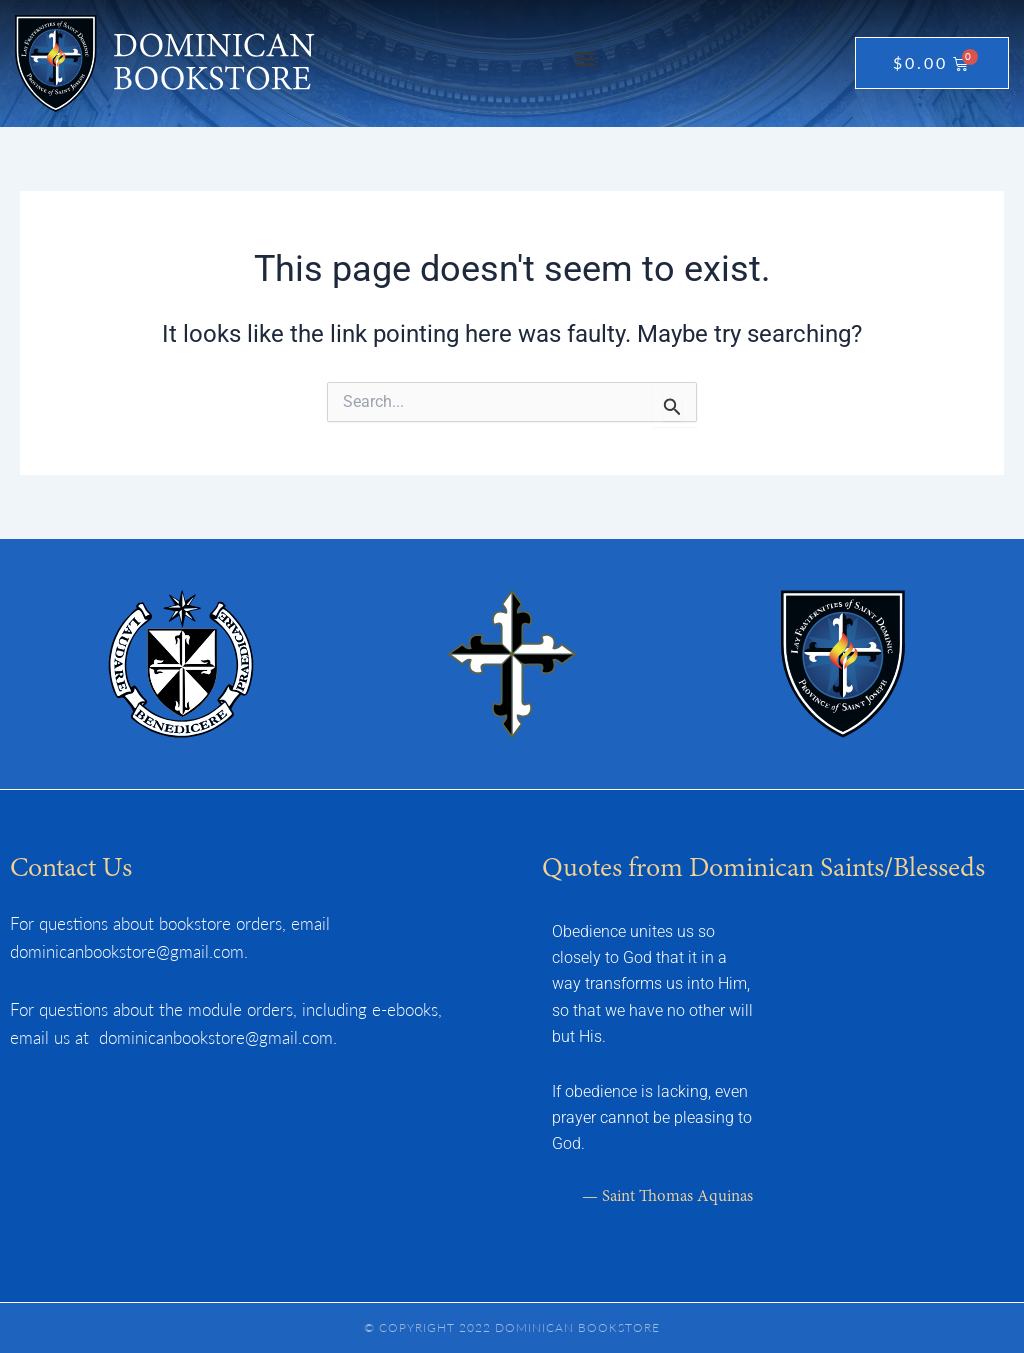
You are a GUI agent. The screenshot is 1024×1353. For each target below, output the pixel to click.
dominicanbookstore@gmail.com (127, 951)
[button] (585, 58)
